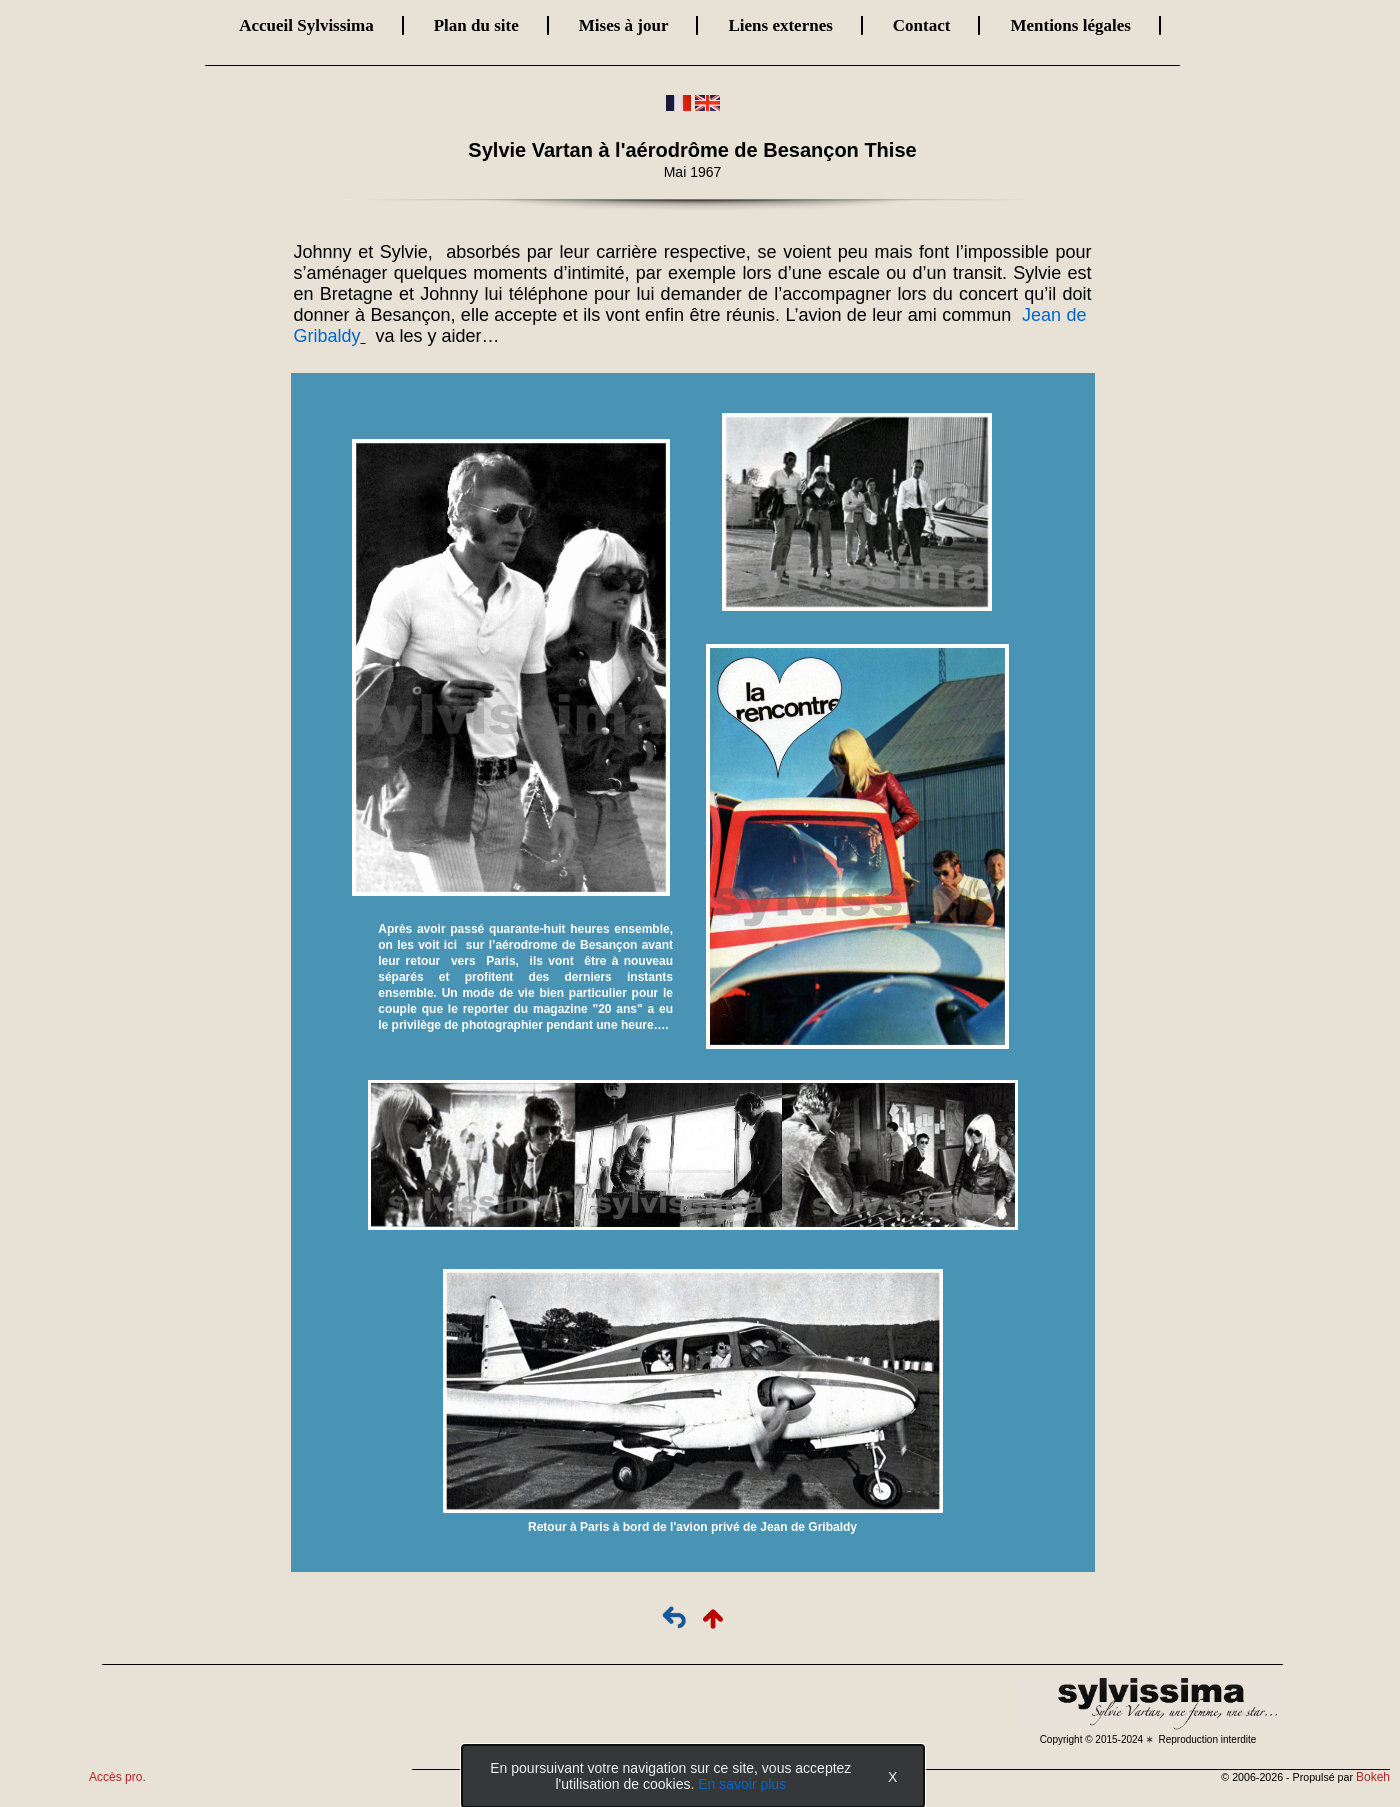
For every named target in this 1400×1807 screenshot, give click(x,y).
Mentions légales (1070, 25)
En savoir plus (742, 1784)
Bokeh (1373, 1777)
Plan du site (476, 25)
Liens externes (780, 25)
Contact (922, 25)
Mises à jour (624, 25)
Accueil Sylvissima (306, 25)
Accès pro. (117, 1777)
